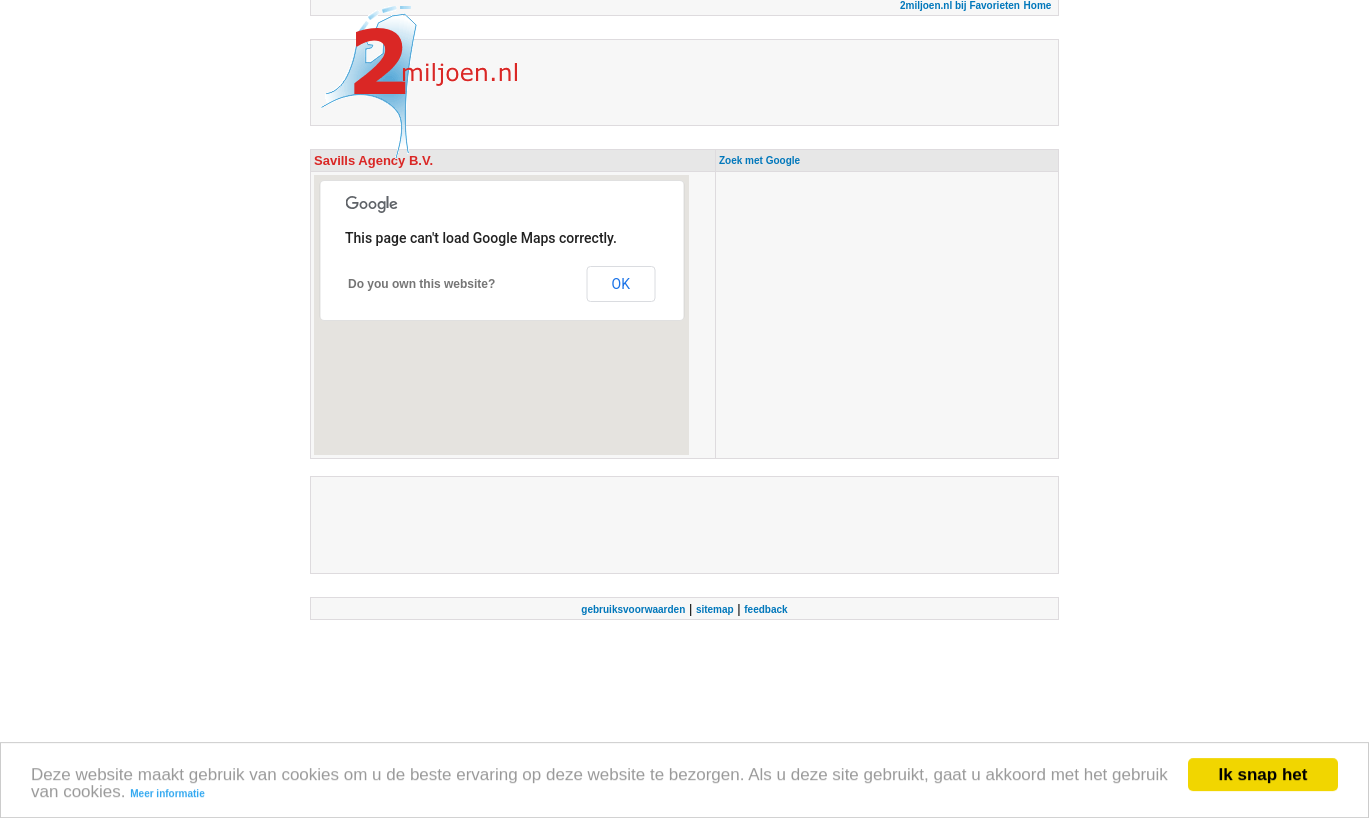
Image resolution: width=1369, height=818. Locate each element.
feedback (765, 609)
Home (1038, 5)
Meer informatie (167, 794)
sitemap (715, 609)
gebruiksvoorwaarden (633, 609)
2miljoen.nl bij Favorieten (960, 5)
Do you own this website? (421, 284)
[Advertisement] (887, 315)
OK (621, 284)
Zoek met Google (759, 160)
